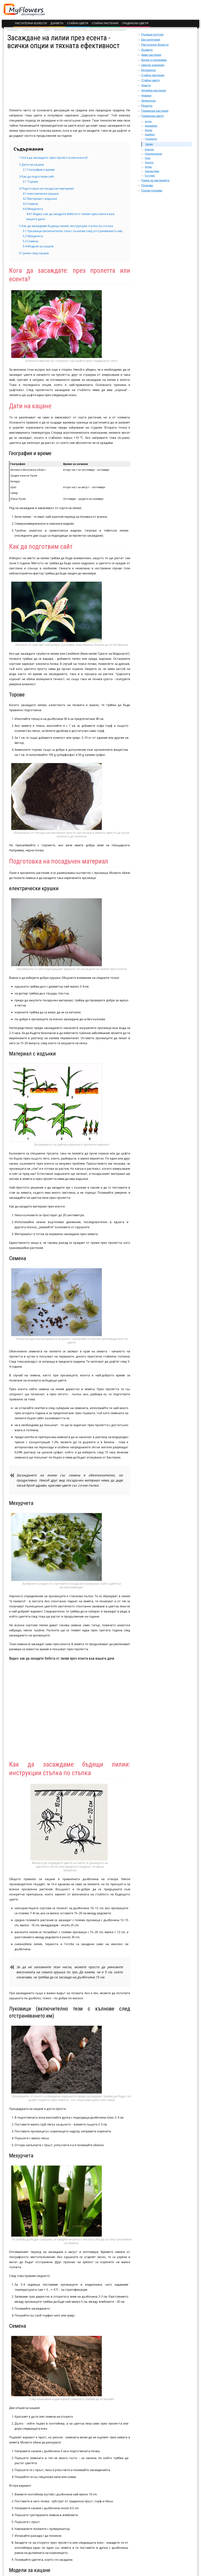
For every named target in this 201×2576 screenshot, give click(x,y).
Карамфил (151, 125)
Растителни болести (31, 23)
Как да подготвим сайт (37, 177)
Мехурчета (33, 209)
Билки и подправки (154, 60)
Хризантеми (152, 171)
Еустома (150, 175)
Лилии (46, 29)
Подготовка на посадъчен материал (46, 188)
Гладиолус (151, 138)
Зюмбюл (150, 134)
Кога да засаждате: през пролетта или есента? (53, 158)
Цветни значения (152, 65)
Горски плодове (151, 190)
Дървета (57, 23)
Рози (147, 158)
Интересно (148, 70)
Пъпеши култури (152, 34)
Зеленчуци (148, 100)
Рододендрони (153, 153)
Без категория (150, 39)
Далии (148, 130)
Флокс (148, 166)
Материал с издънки (40, 199)
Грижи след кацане (34, 253)
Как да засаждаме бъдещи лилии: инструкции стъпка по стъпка (66, 226)
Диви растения (151, 54)
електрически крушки (41, 194)
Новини (146, 95)
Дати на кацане (31, 165)
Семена (30, 204)
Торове (30, 182)
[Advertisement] (69, 75)
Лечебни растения (153, 90)
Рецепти (146, 105)
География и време (39, 170)
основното (12, 29)
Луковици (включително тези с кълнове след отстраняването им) (72, 231)
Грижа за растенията (155, 180)
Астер (148, 121)
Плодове (147, 185)
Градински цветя (135, 23)
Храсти (146, 85)
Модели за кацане (38, 246)
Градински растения (154, 110)
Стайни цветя (77, 23)
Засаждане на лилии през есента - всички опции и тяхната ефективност (90, 29)
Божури (149, 149)
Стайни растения (105, 23)
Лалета (149, 162)
